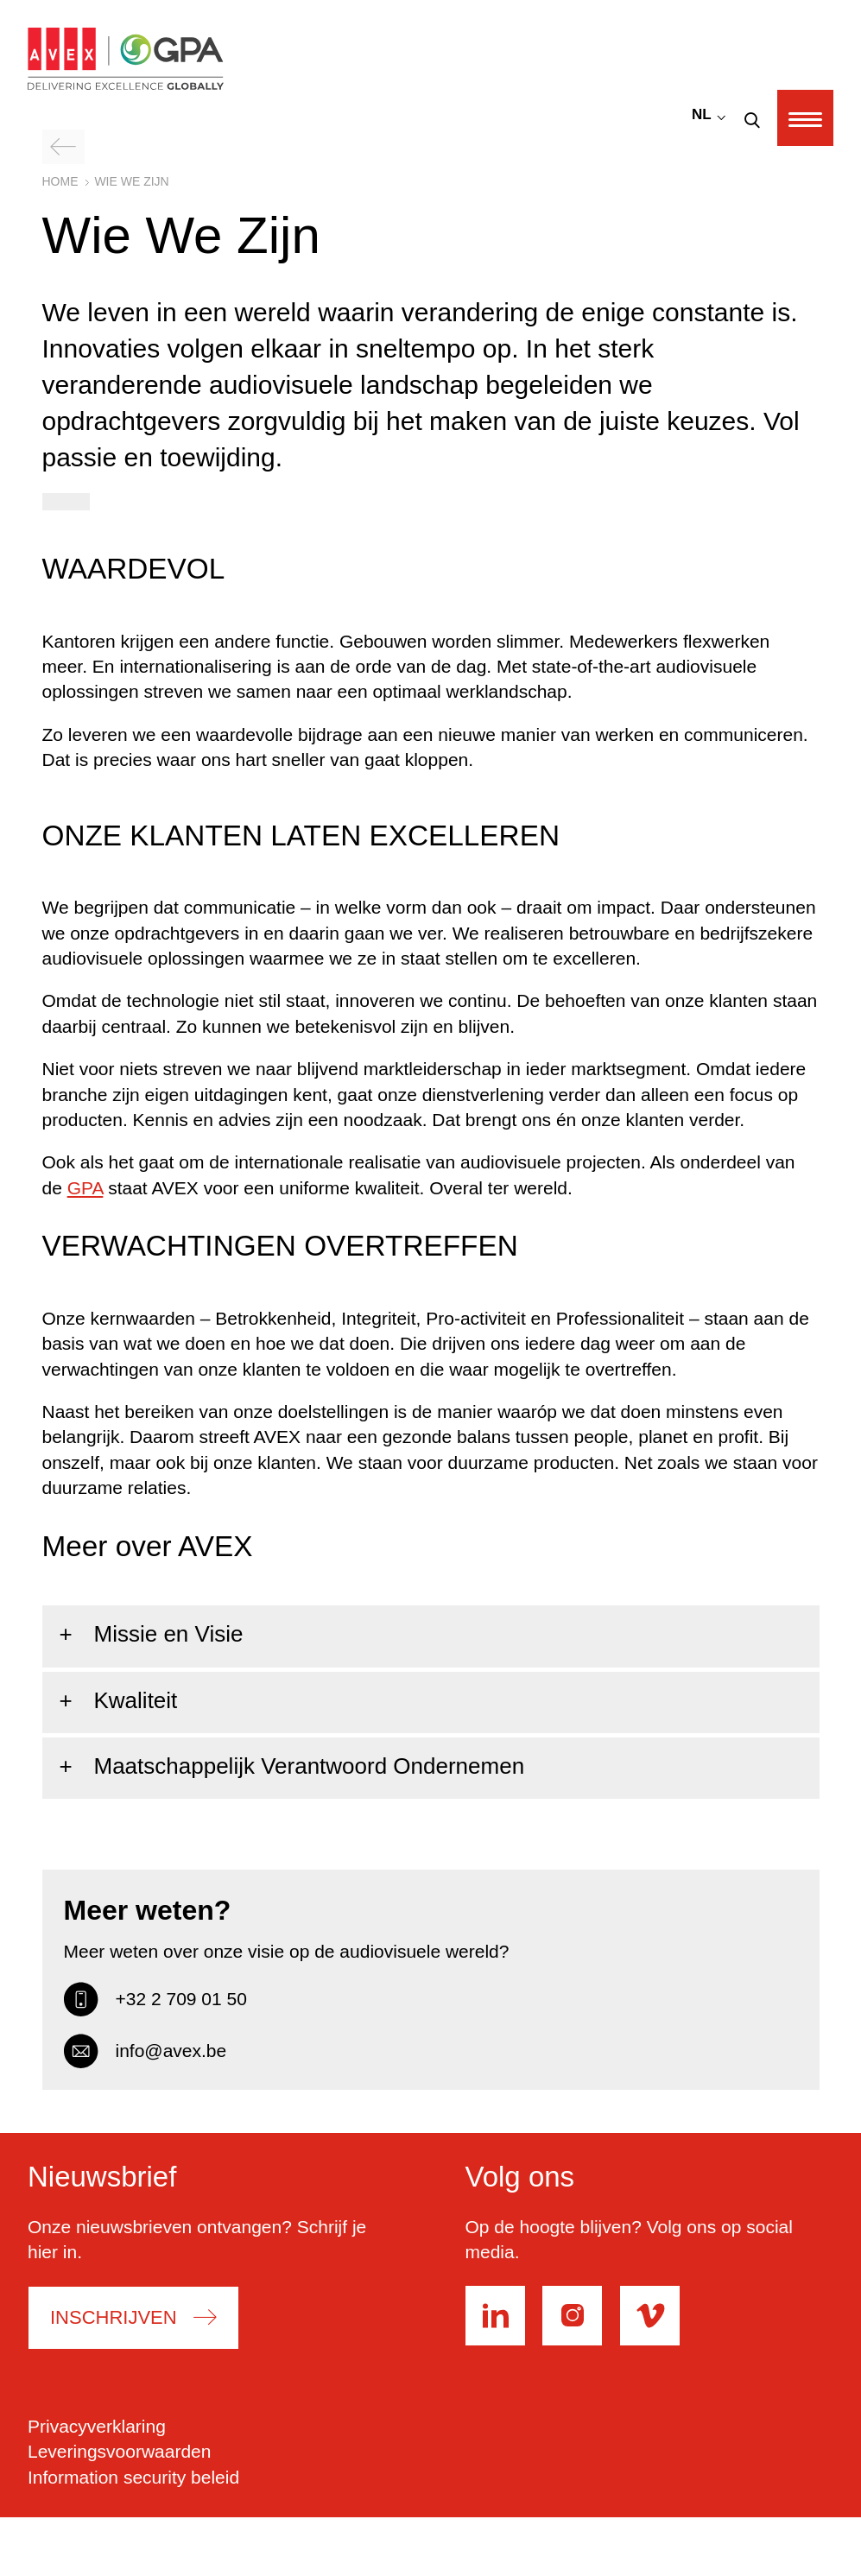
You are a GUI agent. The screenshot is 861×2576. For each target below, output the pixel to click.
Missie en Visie (169, 1634)
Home (60, 181)
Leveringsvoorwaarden (119, 2451)
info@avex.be (145, 2051)
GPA (85, 1188)
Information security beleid (133, 2477)
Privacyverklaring (97, 2426)
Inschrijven (114, 2318)
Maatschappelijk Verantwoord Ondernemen (309, 1766)
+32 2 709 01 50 (155, 1999)
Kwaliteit (136, 1700)
